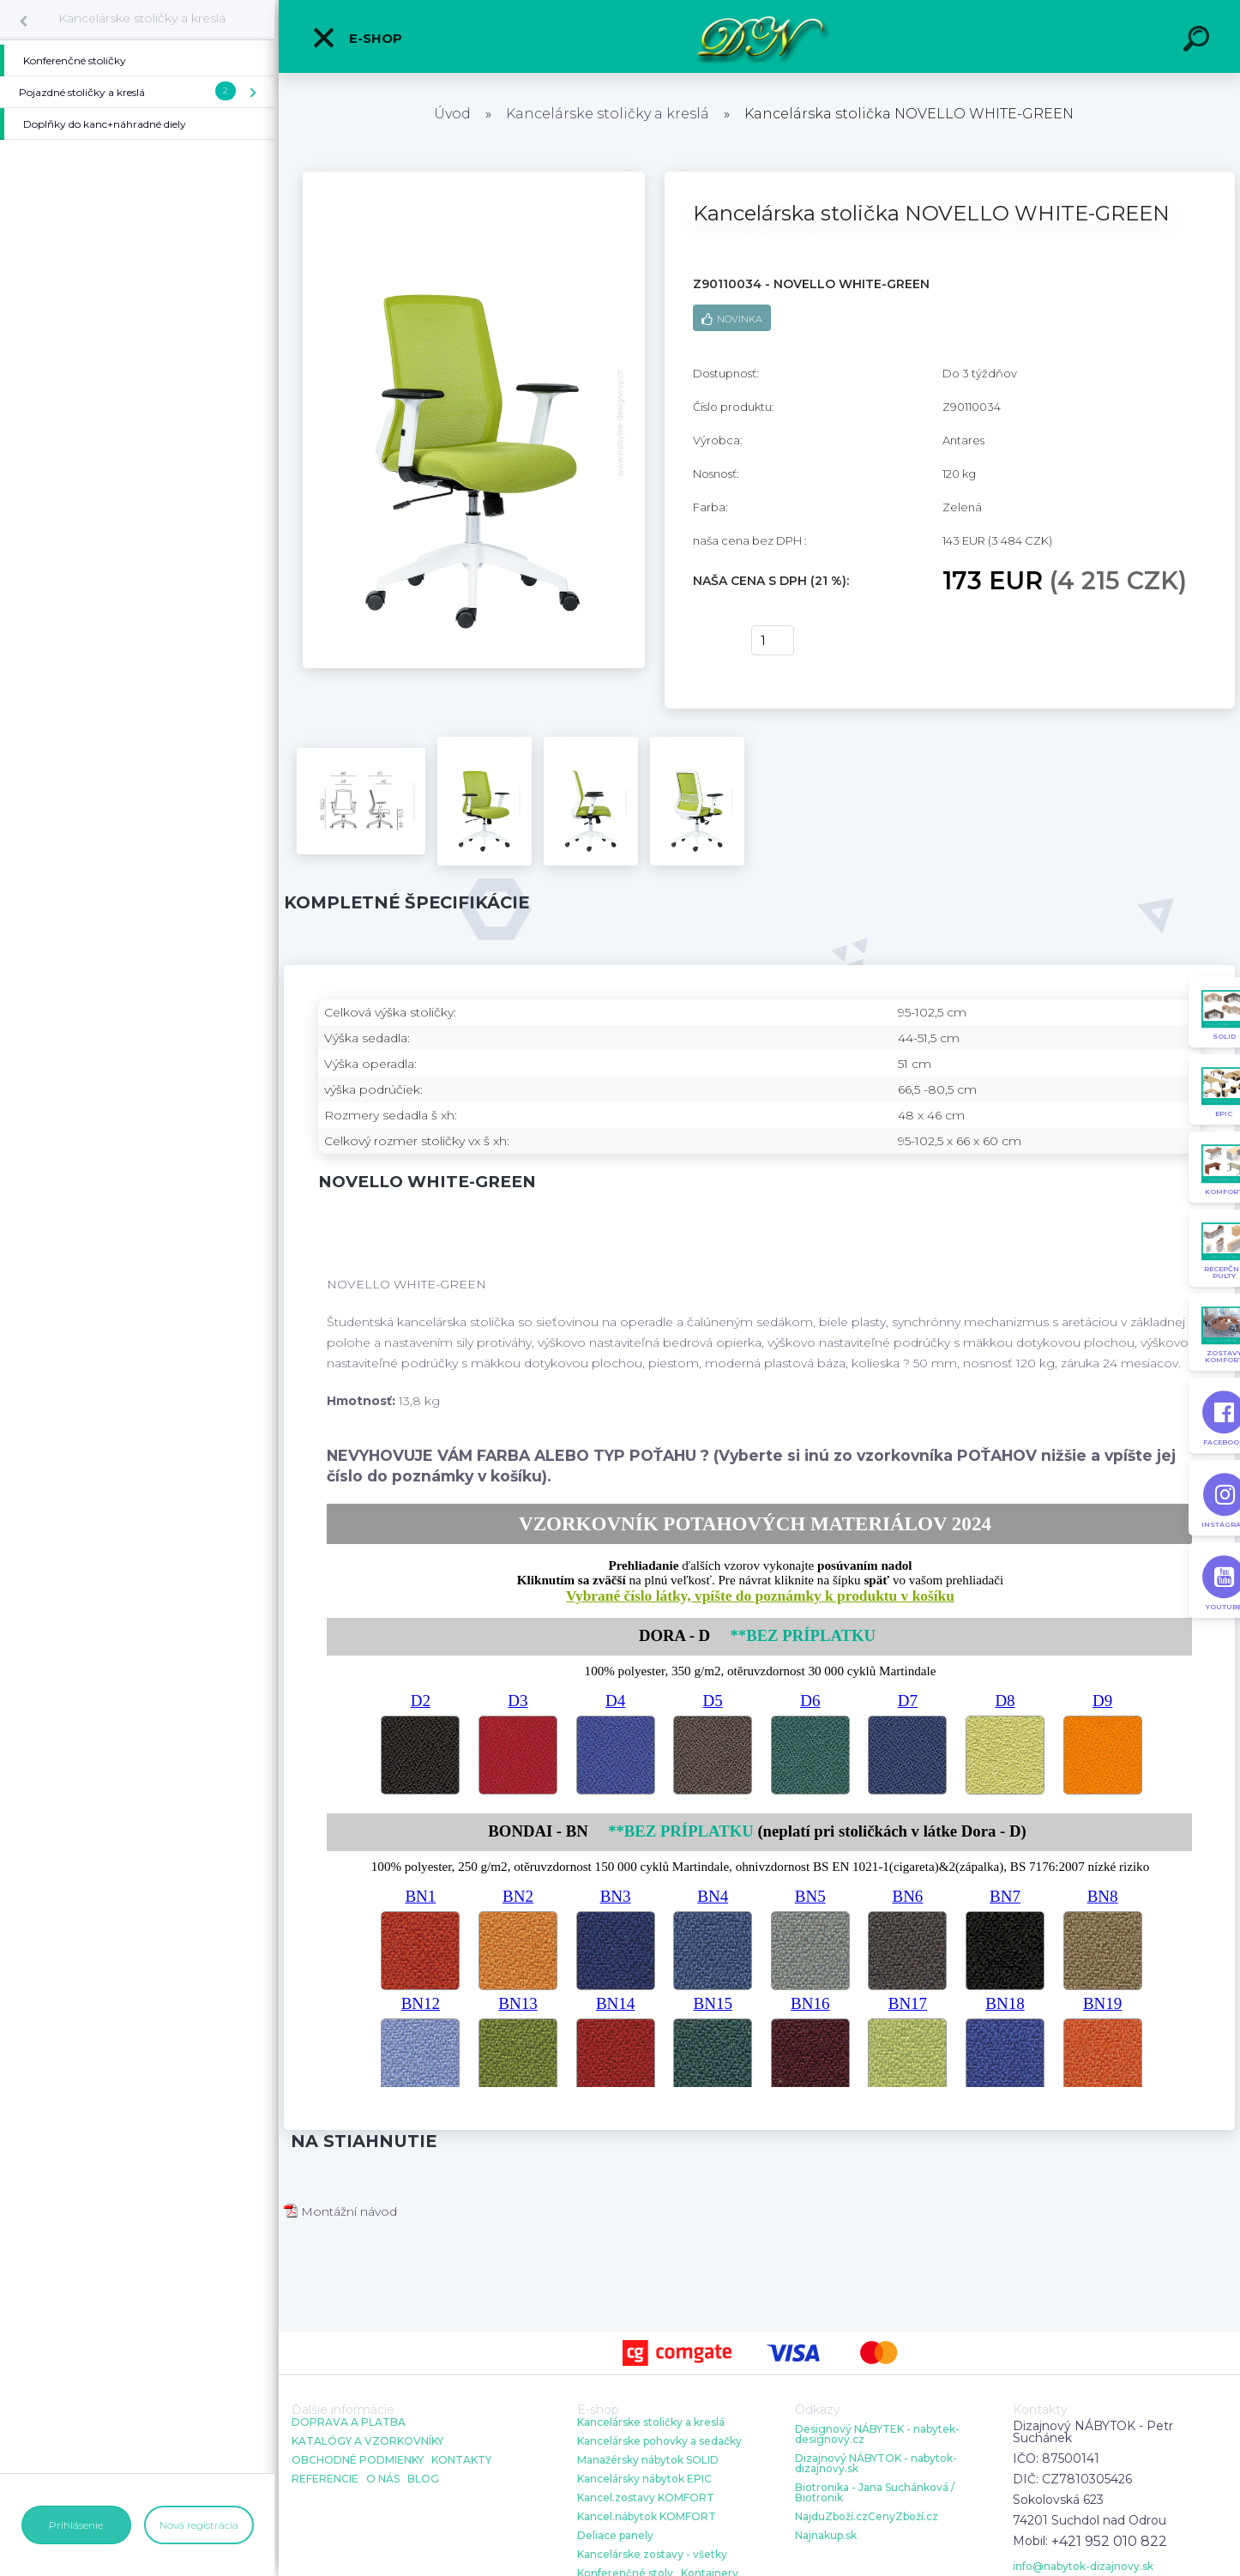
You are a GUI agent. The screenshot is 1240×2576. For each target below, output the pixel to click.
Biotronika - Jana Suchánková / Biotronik (874, 2492)
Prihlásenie (76, 2525)
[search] (1198, 41)
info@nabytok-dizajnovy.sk (1083, 2566)
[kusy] (772, 640)
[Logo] (759, 36)
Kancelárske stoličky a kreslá (142, 18)
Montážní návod (340, 2211)
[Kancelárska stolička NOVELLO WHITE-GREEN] (474, 177)
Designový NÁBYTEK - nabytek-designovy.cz (877, 2434)
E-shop (356, 37)
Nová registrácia (199, 2525)
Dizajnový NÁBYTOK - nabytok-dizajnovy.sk (876, 2463)
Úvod (452, 114)
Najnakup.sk (826, 2536)
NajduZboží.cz (831, 2517)
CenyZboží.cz (903, 2517)
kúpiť (711, 641)
